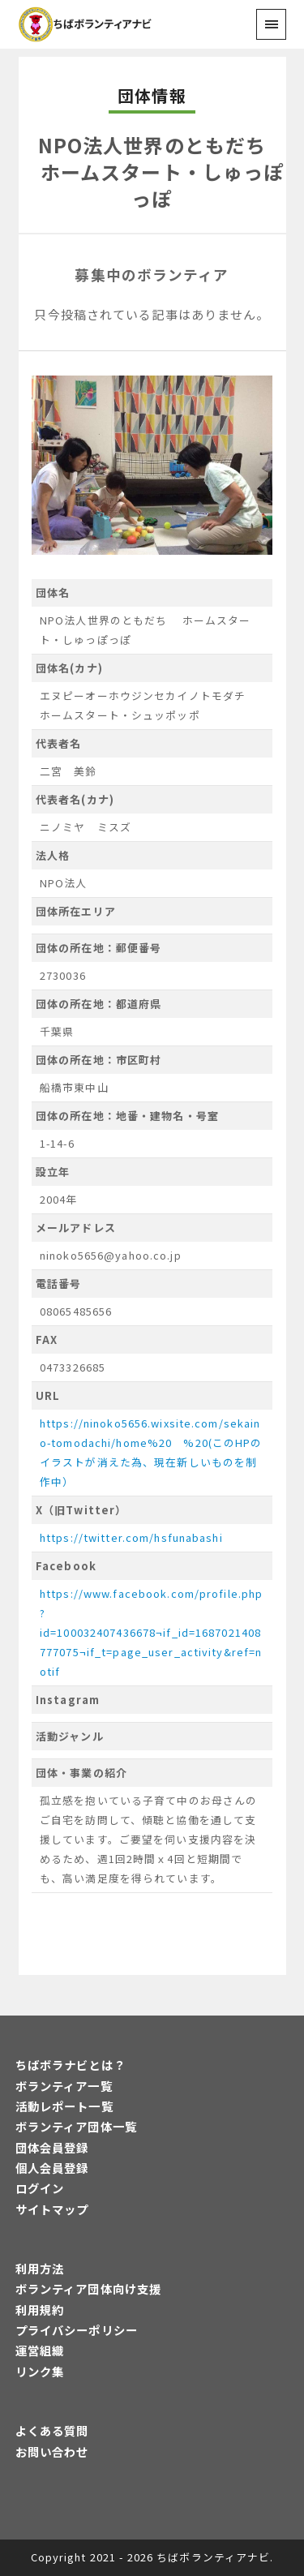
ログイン (39, 2187)
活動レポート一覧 (64, 2105)
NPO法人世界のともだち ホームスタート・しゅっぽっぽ (152, 171)
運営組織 (39, 2350)
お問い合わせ (52, 2451)
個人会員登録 (52, 2167)
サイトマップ (52, 2209)
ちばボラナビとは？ (70, 2064)
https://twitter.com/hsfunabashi (131, 1537)
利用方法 (39, 2268)
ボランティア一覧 (64, 2085)
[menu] (271, 24)
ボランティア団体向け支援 (88, 2288)
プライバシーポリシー (76, 2329)
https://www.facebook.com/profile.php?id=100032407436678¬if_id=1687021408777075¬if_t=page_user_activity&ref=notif (151, 1632)
